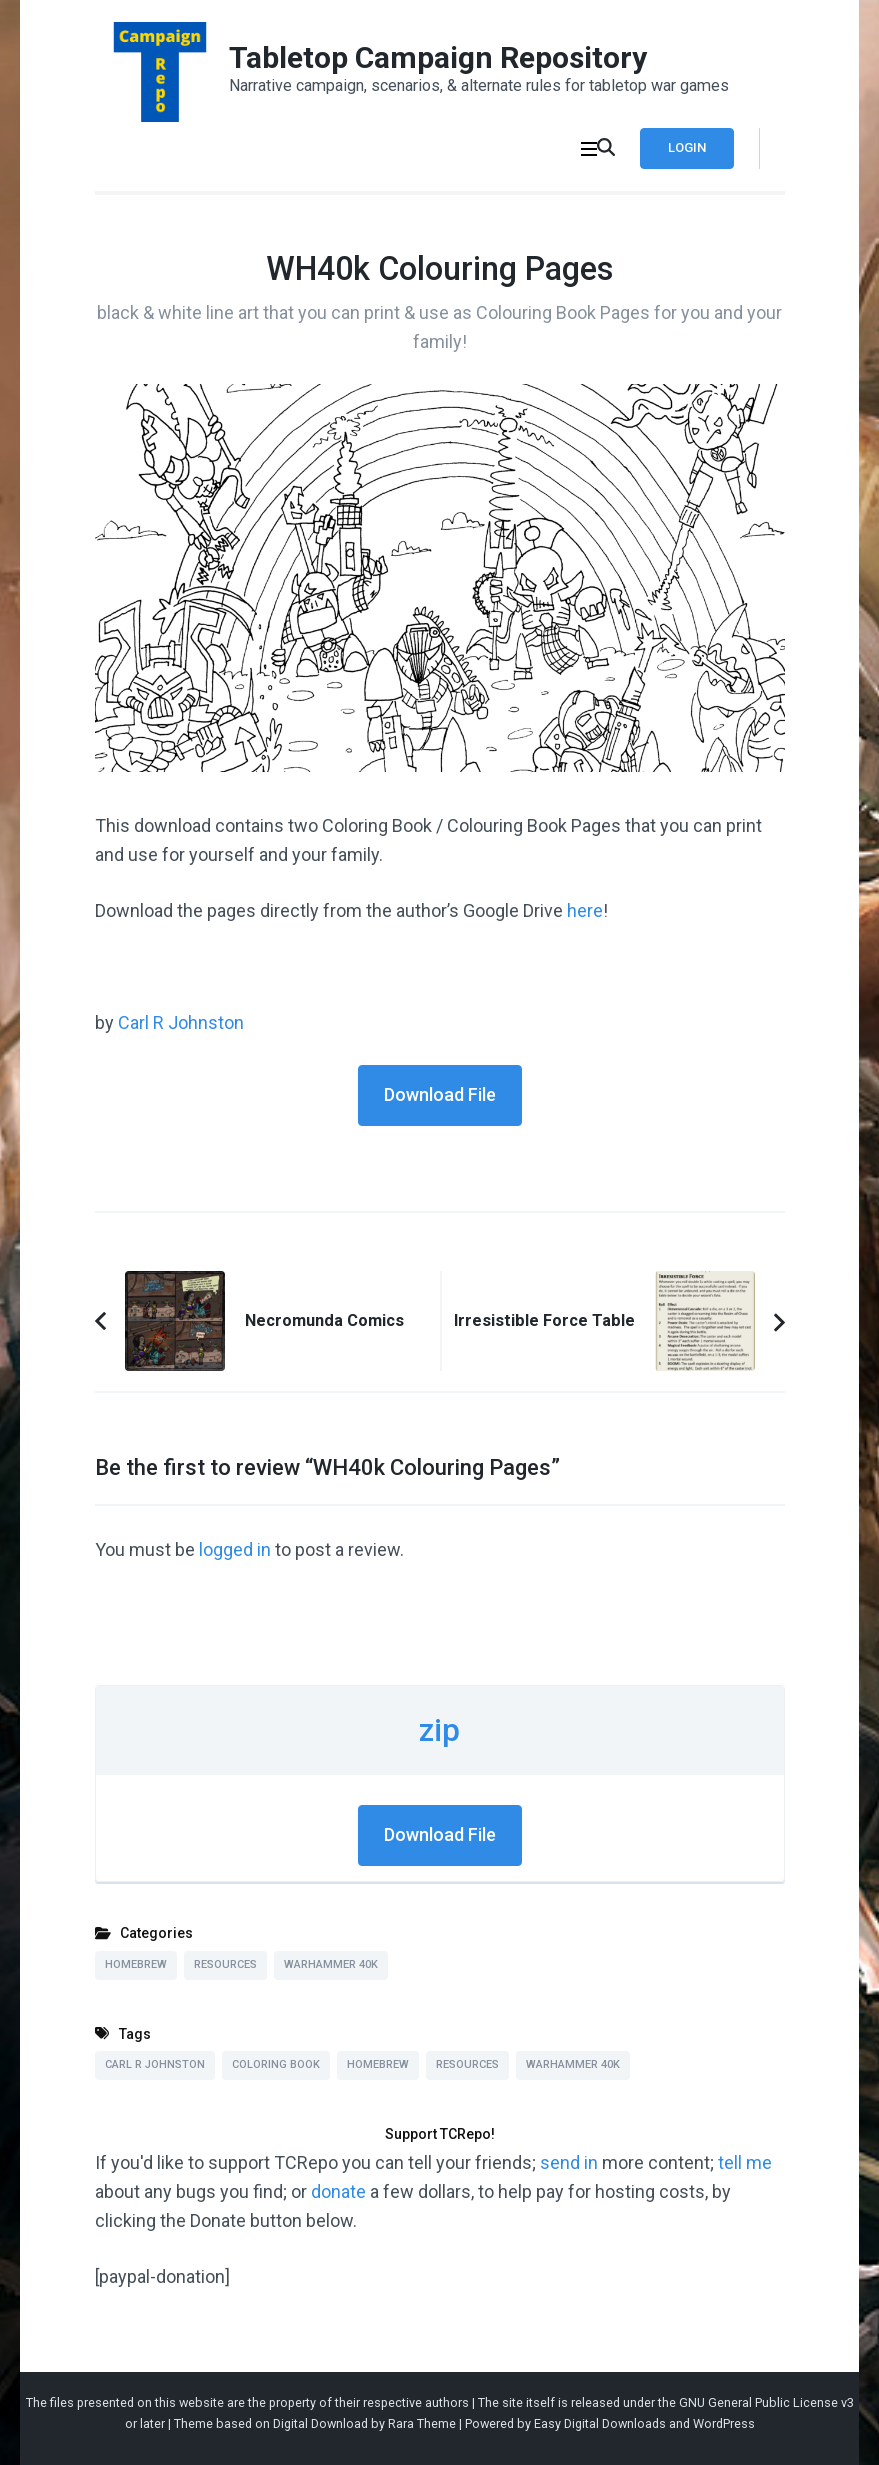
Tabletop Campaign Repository (438, 57)
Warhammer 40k (331, 1964)
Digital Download (320, 2423)
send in (569, 2162)
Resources (225, 1964)
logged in (235, 1549)
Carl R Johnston (181, 1022)
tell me (745, 2162)
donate (338, 2191)
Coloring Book (276, 2064)
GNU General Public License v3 (766, 2402)
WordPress (724, 2423)
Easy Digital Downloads (600, 2423)
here (585, 910)
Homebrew (136, 1964)
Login (687, 147)
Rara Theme (422, 2423)
